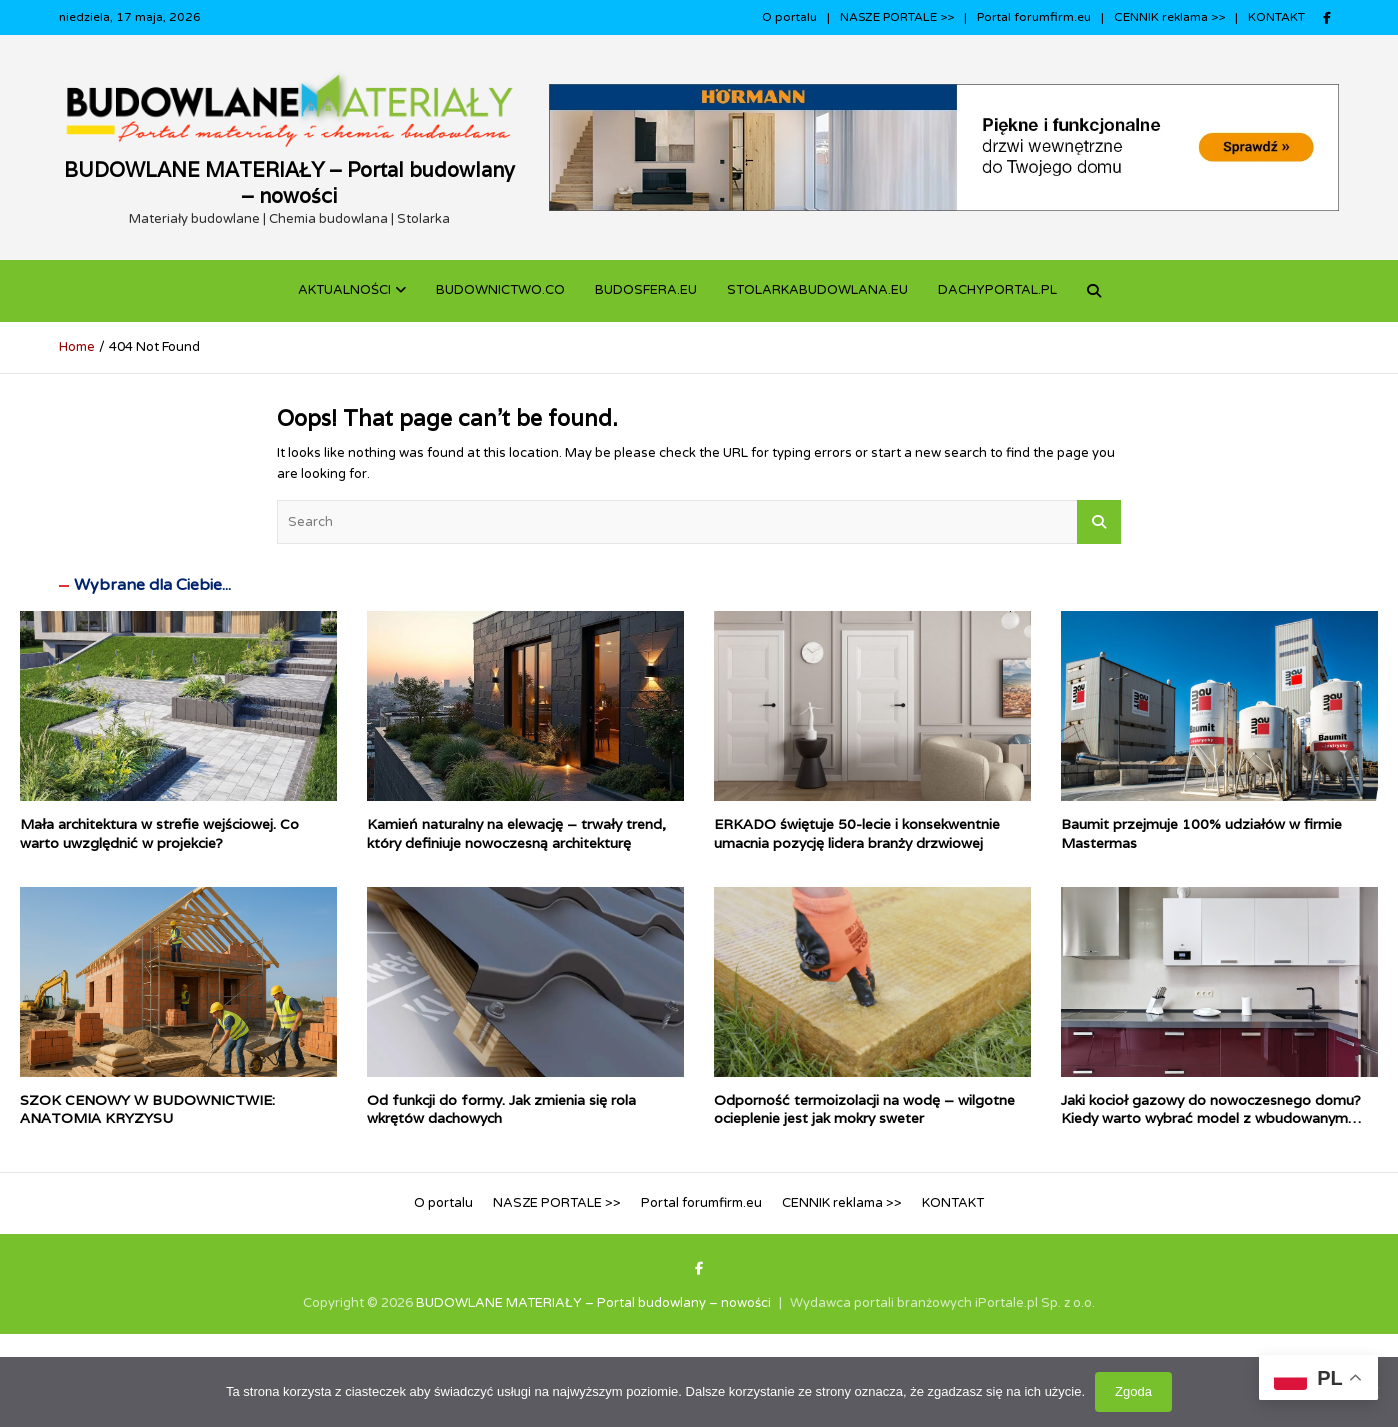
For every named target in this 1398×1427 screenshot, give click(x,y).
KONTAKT (1276, 17)
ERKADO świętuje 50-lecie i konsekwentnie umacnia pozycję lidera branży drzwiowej (857, 833)
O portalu (789, 17)
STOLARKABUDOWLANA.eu (817, 290)
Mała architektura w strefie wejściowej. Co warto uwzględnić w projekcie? (159, 833)
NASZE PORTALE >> (897, 17)
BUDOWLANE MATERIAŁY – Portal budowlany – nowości (289, 183)
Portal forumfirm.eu (1034, 17)
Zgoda (1133, 1391)
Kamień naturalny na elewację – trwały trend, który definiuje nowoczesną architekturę (516, 833)
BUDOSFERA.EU (646, 290)
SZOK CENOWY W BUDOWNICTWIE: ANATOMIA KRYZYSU (147, 1109)
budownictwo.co (500, 290)
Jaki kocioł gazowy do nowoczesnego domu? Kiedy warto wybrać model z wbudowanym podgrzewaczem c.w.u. (1211, 1118)
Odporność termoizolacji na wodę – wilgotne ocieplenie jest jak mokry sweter (864, 1109)
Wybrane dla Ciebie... (152, 585)
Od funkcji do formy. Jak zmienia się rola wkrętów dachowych (501, 1109)
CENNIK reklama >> (1169, 17)
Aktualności (344, 290)
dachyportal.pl (997, 290)
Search (1099, 522)
